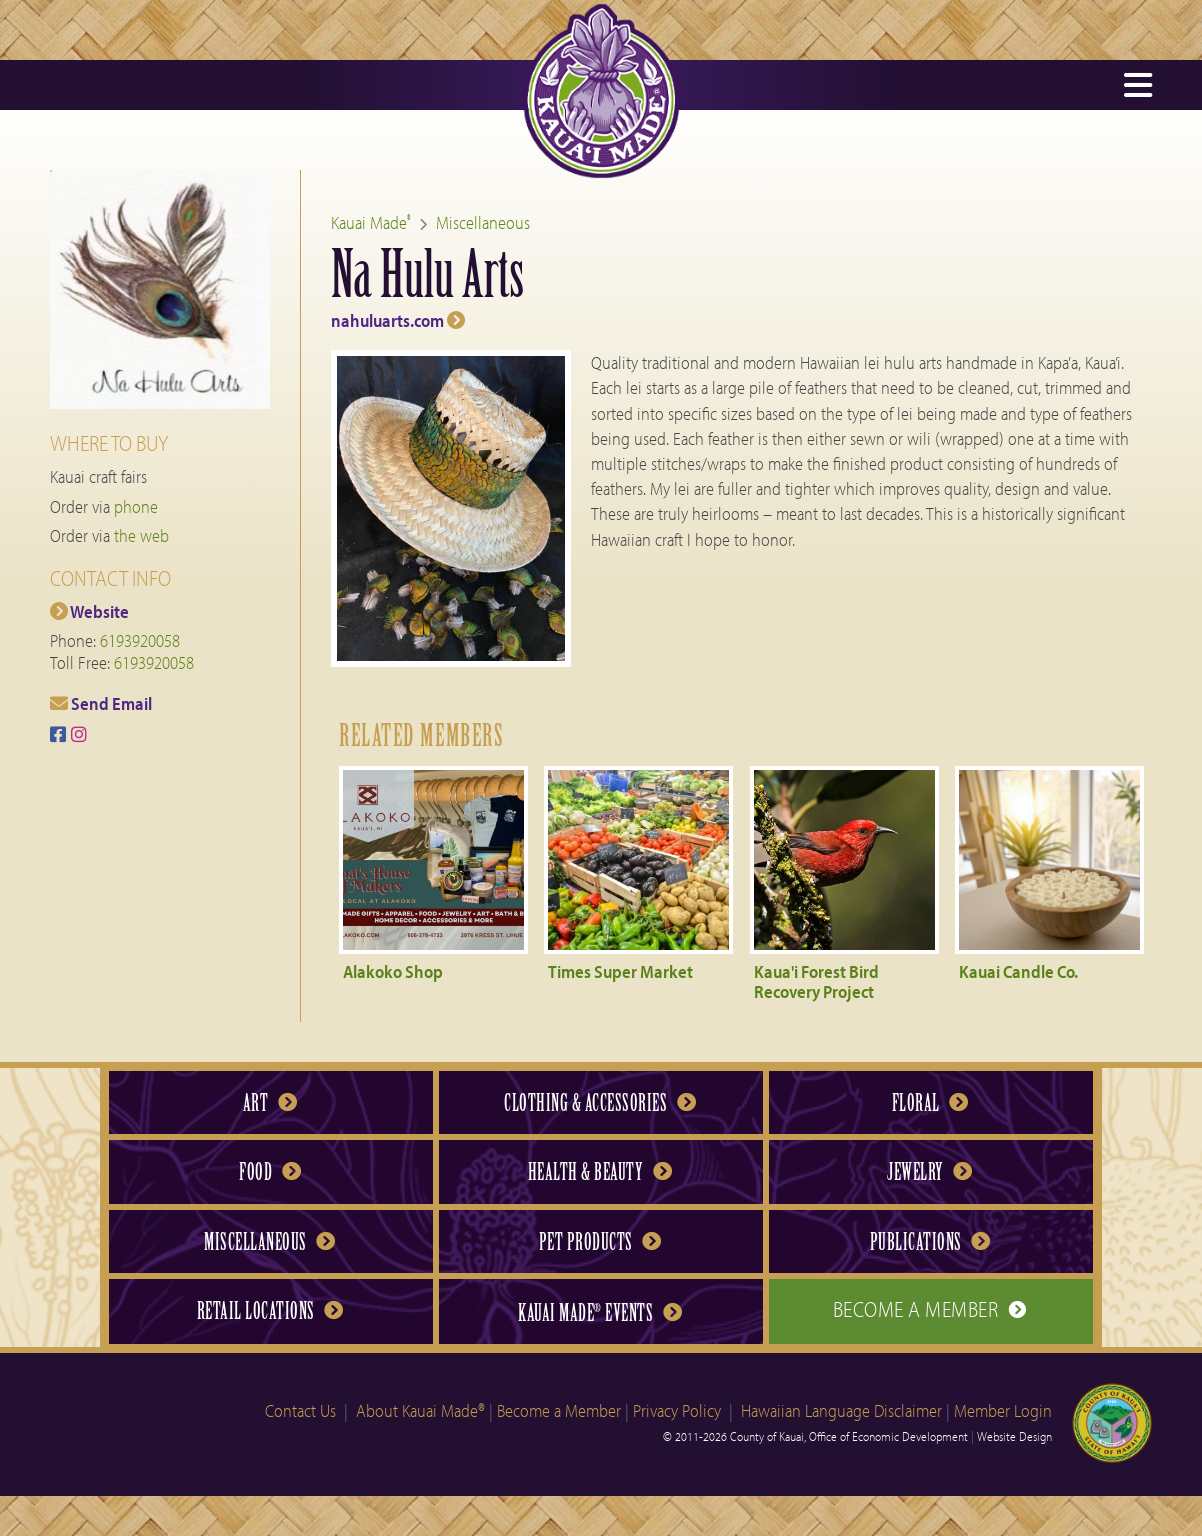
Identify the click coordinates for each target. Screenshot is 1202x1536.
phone (136, 506)
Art (270, 1103)
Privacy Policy (677, 1410)
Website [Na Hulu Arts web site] (89, 611)
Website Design (1014, 1436)
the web (141, 535)
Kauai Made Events (599, 1313)
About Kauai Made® (420, 1410)
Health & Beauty (600, 1172)
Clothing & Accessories (599, 1103)
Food (269, 1172)
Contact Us (300, 1410)
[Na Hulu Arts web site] (741, 285)
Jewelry (929, 1172)
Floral (930, 1103)
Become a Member (930, 1309)
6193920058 (140, 640)
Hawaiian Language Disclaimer (841, 1410)
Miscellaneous (483, 222)
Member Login (1003, 1410)
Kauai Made (370, 222)
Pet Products (600, 1242)
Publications (930, 1242)
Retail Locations (270, 1311)
